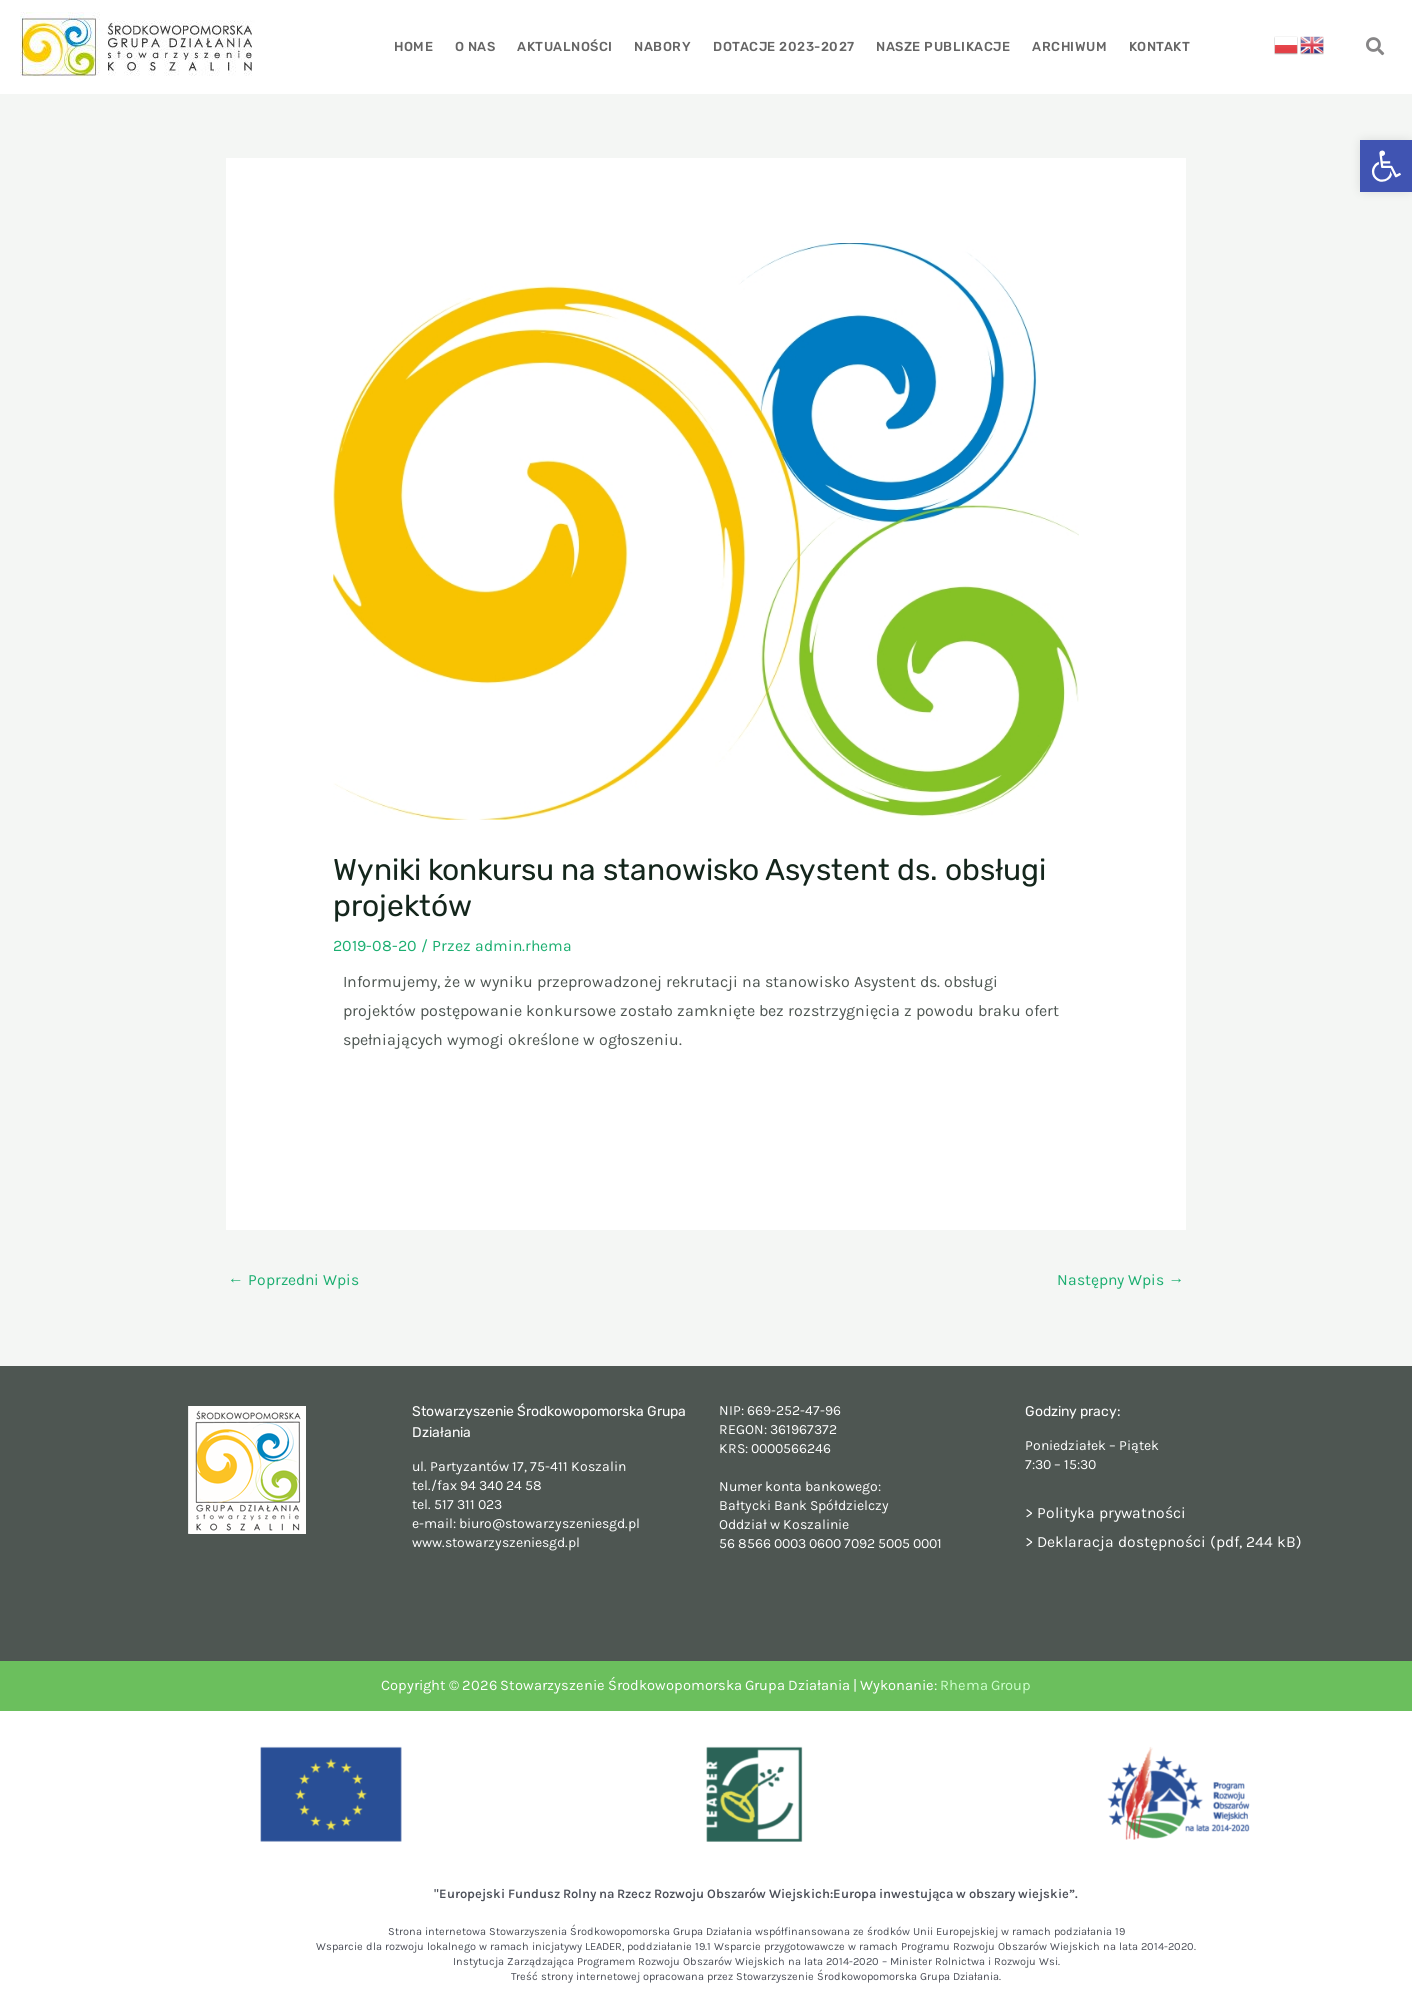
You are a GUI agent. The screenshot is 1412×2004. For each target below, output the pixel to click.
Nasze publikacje (941, 46)
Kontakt (1154, 46)
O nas (479, 46)
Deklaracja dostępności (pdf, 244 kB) (1170, 1541)
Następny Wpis (1120, 1279)
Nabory (663, 46)
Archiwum (1065, 46)
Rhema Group (985, 1686)
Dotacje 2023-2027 (783, 46)
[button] (1386, 166)
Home (419, 46)
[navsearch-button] (1375, 47)
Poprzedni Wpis (294, 1279)
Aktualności (568, 46)
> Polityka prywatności (1106, 1512)
